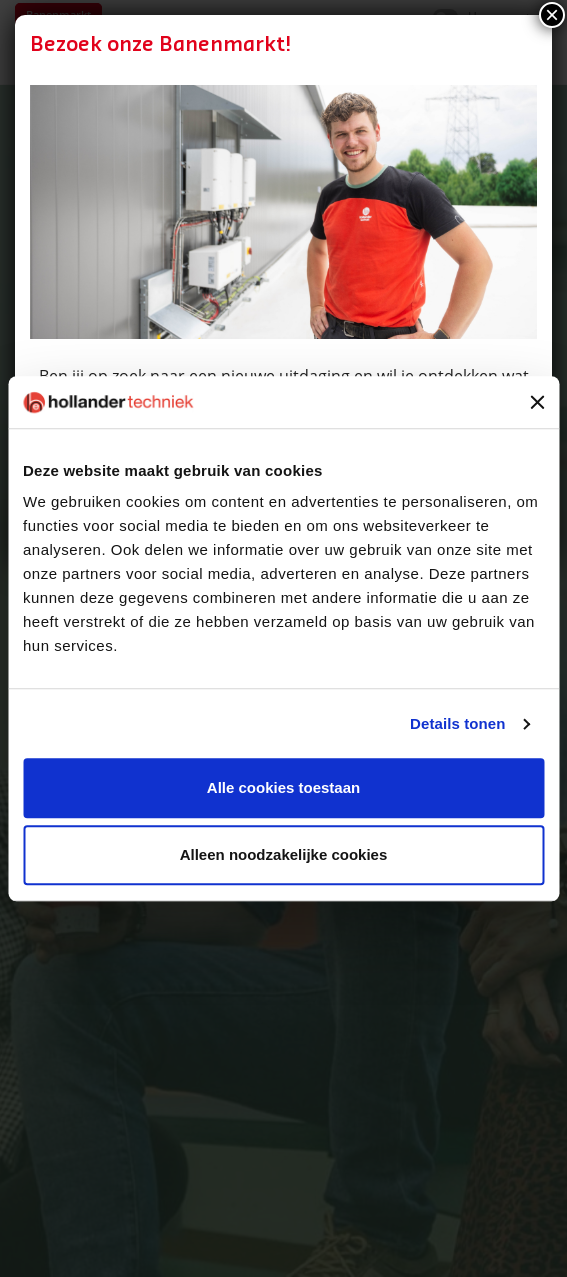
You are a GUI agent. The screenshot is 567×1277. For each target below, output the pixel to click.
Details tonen (457, 723)
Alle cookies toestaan (283, 788)
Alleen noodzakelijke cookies (284, 855)
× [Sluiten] (552, 15)
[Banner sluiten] (537, 402)
